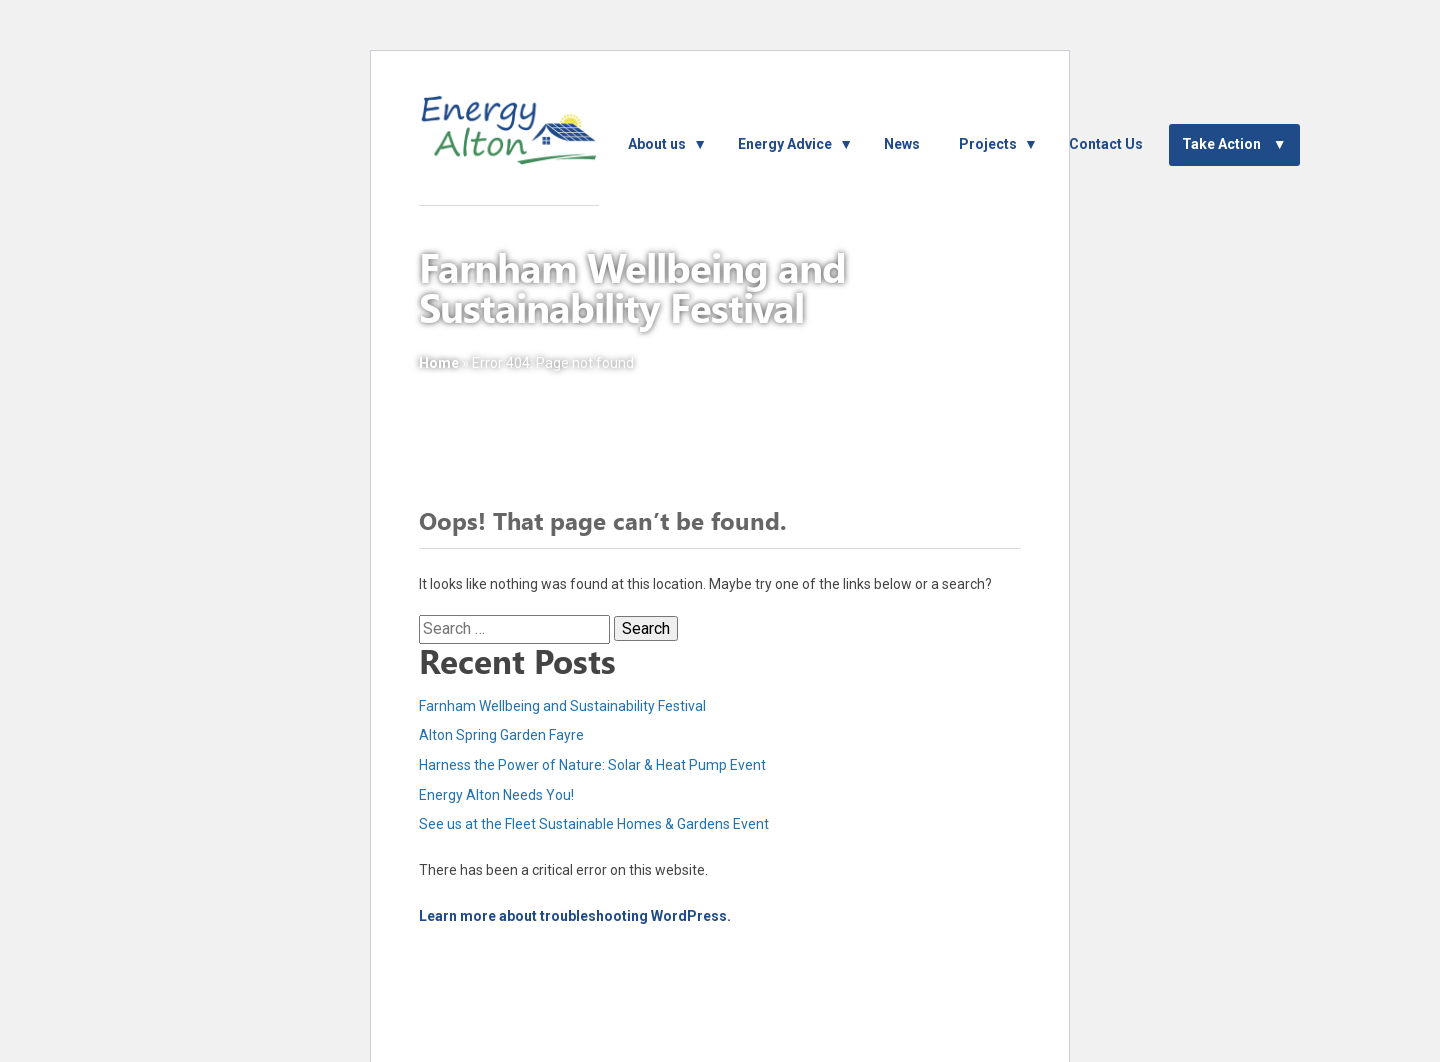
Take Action (1221, 144)
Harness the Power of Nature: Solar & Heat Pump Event (592, 765)
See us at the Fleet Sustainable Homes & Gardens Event (594, 824)
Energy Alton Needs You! (496, 795)
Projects (988, 144)
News (902, 144)
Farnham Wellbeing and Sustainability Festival (562, 706)
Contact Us (1106, 144)
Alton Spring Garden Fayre (501, 735)
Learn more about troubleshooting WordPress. (575, 916)
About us (657, 144)
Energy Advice (785, 144)
